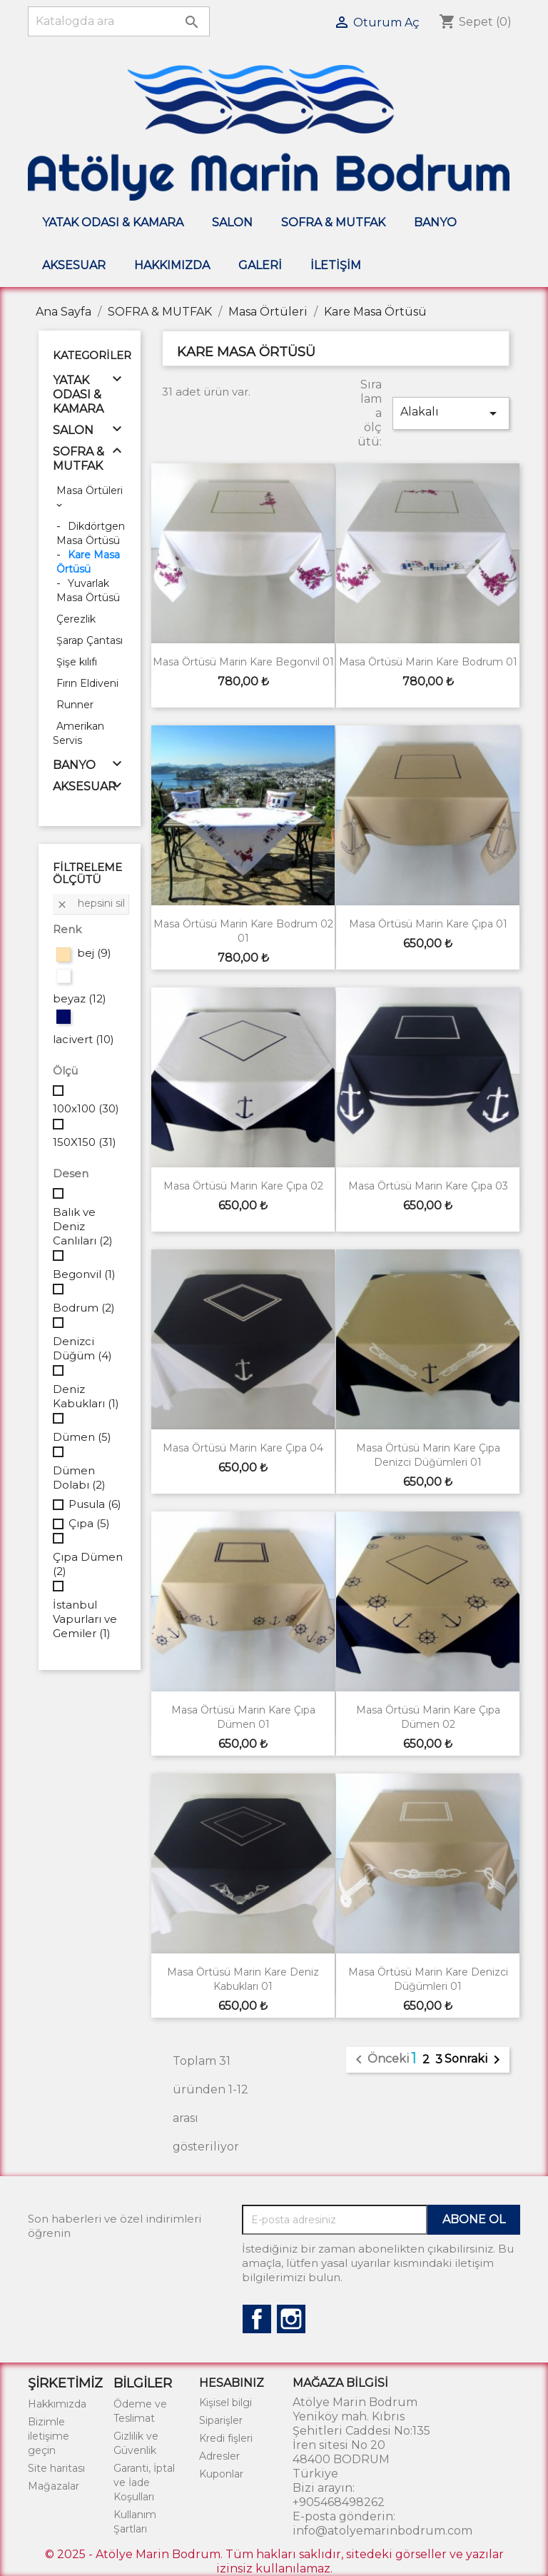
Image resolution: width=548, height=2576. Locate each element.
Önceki (380, 2059)
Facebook (257, 2319)
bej (94, 953)
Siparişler (221, 2420)
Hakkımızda (172, 265)
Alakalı (451, 413)
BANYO (435, 222)
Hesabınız (231, 2383)
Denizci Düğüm (82, 1348)
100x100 (86, 1108)
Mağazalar (53, 2486)
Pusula (94, 1504)
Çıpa (89, 1523)
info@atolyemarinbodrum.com (382, 2530)
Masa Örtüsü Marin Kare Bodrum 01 (428, 661)
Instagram (291, 2319)
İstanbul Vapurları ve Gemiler (85, 1619)
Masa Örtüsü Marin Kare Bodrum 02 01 (243, 931)
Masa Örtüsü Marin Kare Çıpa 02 (243, 1185)
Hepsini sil (90, 903)
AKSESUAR (74, 265)
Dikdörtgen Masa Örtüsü (90, 533)
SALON (232, 222)
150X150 (84, 1142)
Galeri (260, 265)
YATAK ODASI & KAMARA (112, 222)
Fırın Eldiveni (87, 683)
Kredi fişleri (226, 2438)
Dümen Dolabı (79, 1477)
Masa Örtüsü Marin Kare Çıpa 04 (243, 1448)
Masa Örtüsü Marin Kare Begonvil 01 (243, 661)
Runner (74, 704)
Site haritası (56, 2468)
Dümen (82, 1437)
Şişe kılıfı (76, 661)
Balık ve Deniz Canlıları (83, 1226)
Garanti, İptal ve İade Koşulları (144, 2482)
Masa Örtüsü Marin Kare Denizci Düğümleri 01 (428, 1979)
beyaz (79, 998)
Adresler (219, 2456)
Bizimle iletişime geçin (48, 2436)
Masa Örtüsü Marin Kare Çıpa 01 (428, 923)
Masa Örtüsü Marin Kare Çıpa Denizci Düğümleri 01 (428, 1455)
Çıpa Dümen (88, 1564)
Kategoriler (92, 355)
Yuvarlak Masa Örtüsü (88, 590)
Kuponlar (221, 2473)
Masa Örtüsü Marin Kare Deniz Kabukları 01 (243, 1979)
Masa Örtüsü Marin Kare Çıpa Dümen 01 (243, 1717)
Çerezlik (76, 619)
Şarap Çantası (89, 640)
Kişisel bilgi (225, 2402)
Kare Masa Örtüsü (88, 561)
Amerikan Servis (78, 733)
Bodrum (84, 1307)
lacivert (83, 1039)
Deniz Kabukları (86, 1396)
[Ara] (119, 21)
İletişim (335, 265)
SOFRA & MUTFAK (333, 222)
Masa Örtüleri (89, 490)
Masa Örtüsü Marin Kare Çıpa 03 (428, 1185)
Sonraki (475, 2059)
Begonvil (84, 1274)
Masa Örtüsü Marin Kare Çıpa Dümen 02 (428, 1717)
